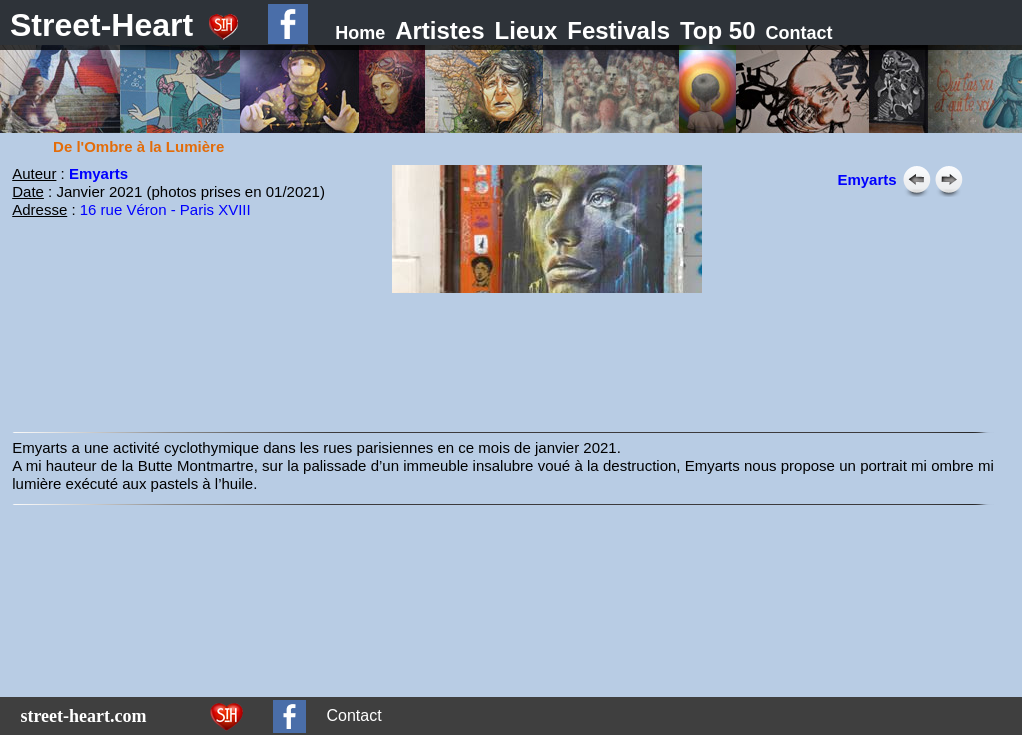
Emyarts (98, 173)
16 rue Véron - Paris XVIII (165, 209)
